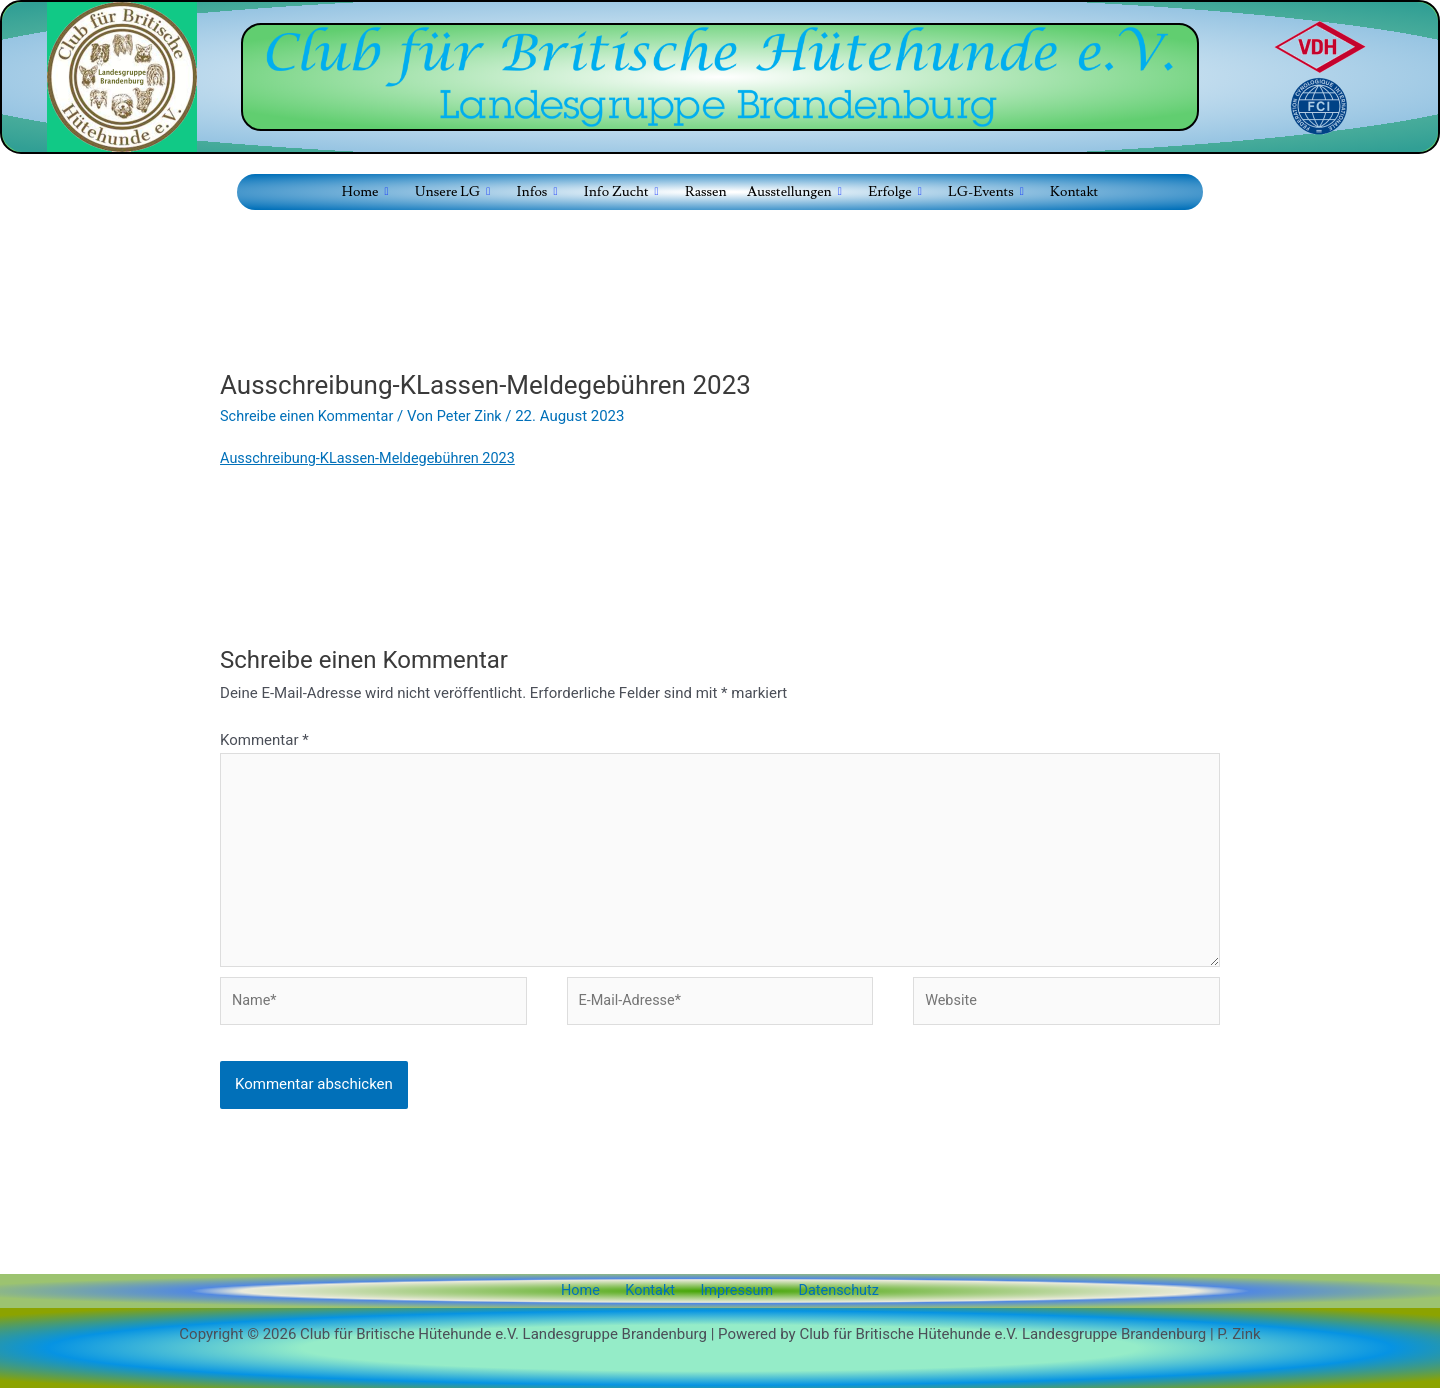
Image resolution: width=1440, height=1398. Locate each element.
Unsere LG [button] (454, 192)
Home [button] (367, 192)
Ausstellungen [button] (793, 192)
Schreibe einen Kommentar (310, 416)
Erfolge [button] (893, 192)
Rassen (704, 191)
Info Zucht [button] (620, 192)
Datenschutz (826, 1301)
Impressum (731, 1301)
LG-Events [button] (984, 192)
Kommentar (264, 740)
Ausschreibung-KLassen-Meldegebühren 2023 (373, 458)
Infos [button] (537, 192)
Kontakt (1071, 191)
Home (592, 1301)
